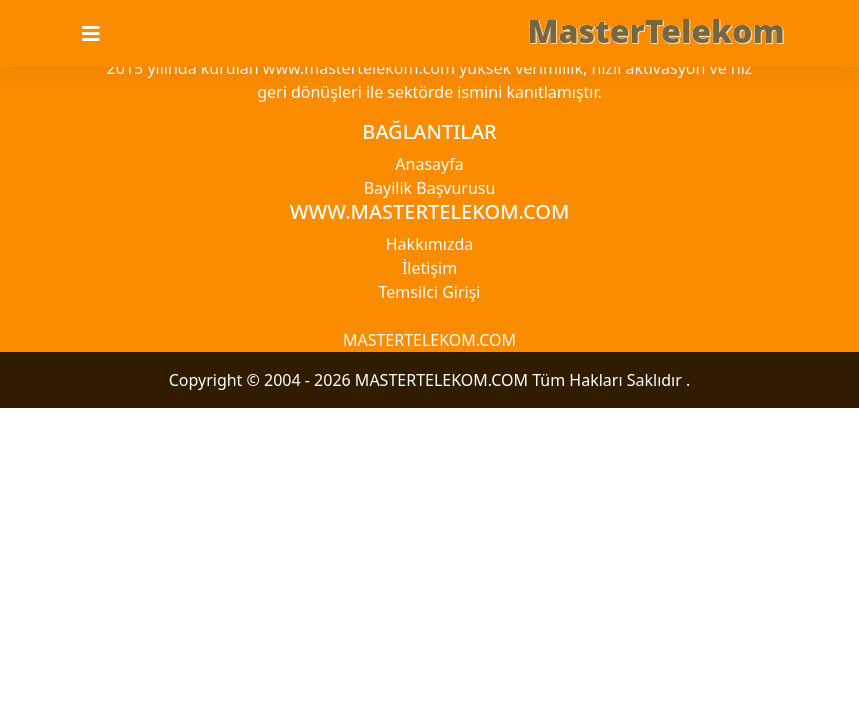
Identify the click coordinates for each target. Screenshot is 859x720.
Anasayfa (429, 164)
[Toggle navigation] (103, 34)
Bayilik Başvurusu (430, 188)
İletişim (429, 268)
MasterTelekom (656, 30)
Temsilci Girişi (430, 292)
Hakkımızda (429, 244)
